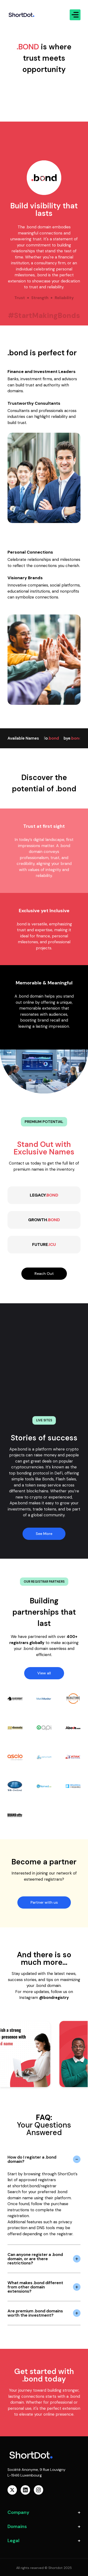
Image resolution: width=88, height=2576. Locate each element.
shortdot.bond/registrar (34, 2185)
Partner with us (44, 1902)
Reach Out (44, 1273)
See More (44, 1533)
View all (44, 1673)
